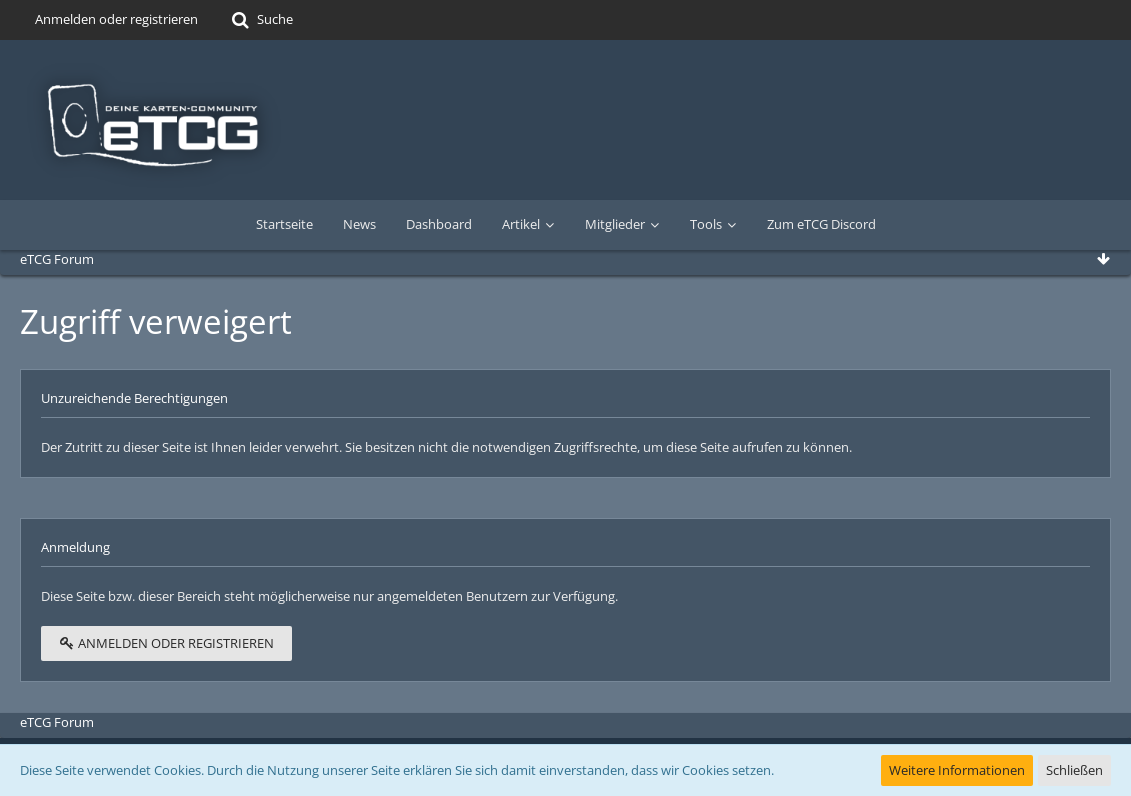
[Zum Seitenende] (1103, 259)
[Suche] (260, 20)
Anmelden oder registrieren (116, 19)
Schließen (1074, 770)
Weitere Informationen (957, 770)
